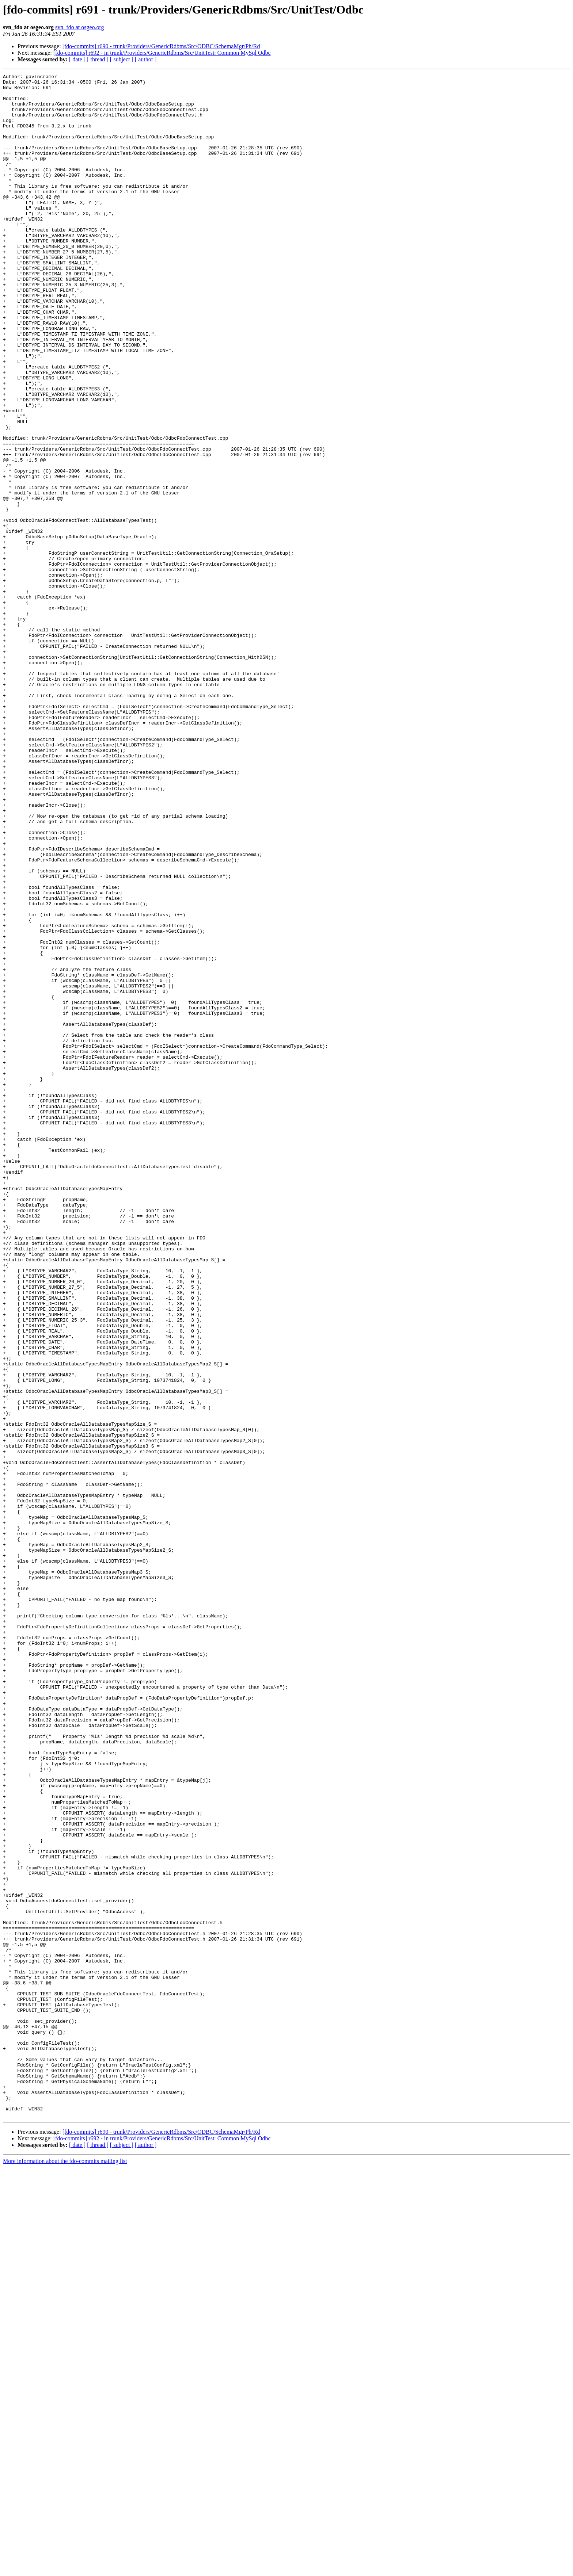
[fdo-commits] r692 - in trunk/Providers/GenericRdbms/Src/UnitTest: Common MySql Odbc (162, 53)
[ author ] (146, 59)
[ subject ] (121, 59)
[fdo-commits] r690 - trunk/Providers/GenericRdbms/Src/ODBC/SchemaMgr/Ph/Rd (161, 46)
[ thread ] (98, 59)
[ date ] (77, 59)
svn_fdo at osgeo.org (79, 27)
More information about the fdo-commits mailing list (65, 2570)
